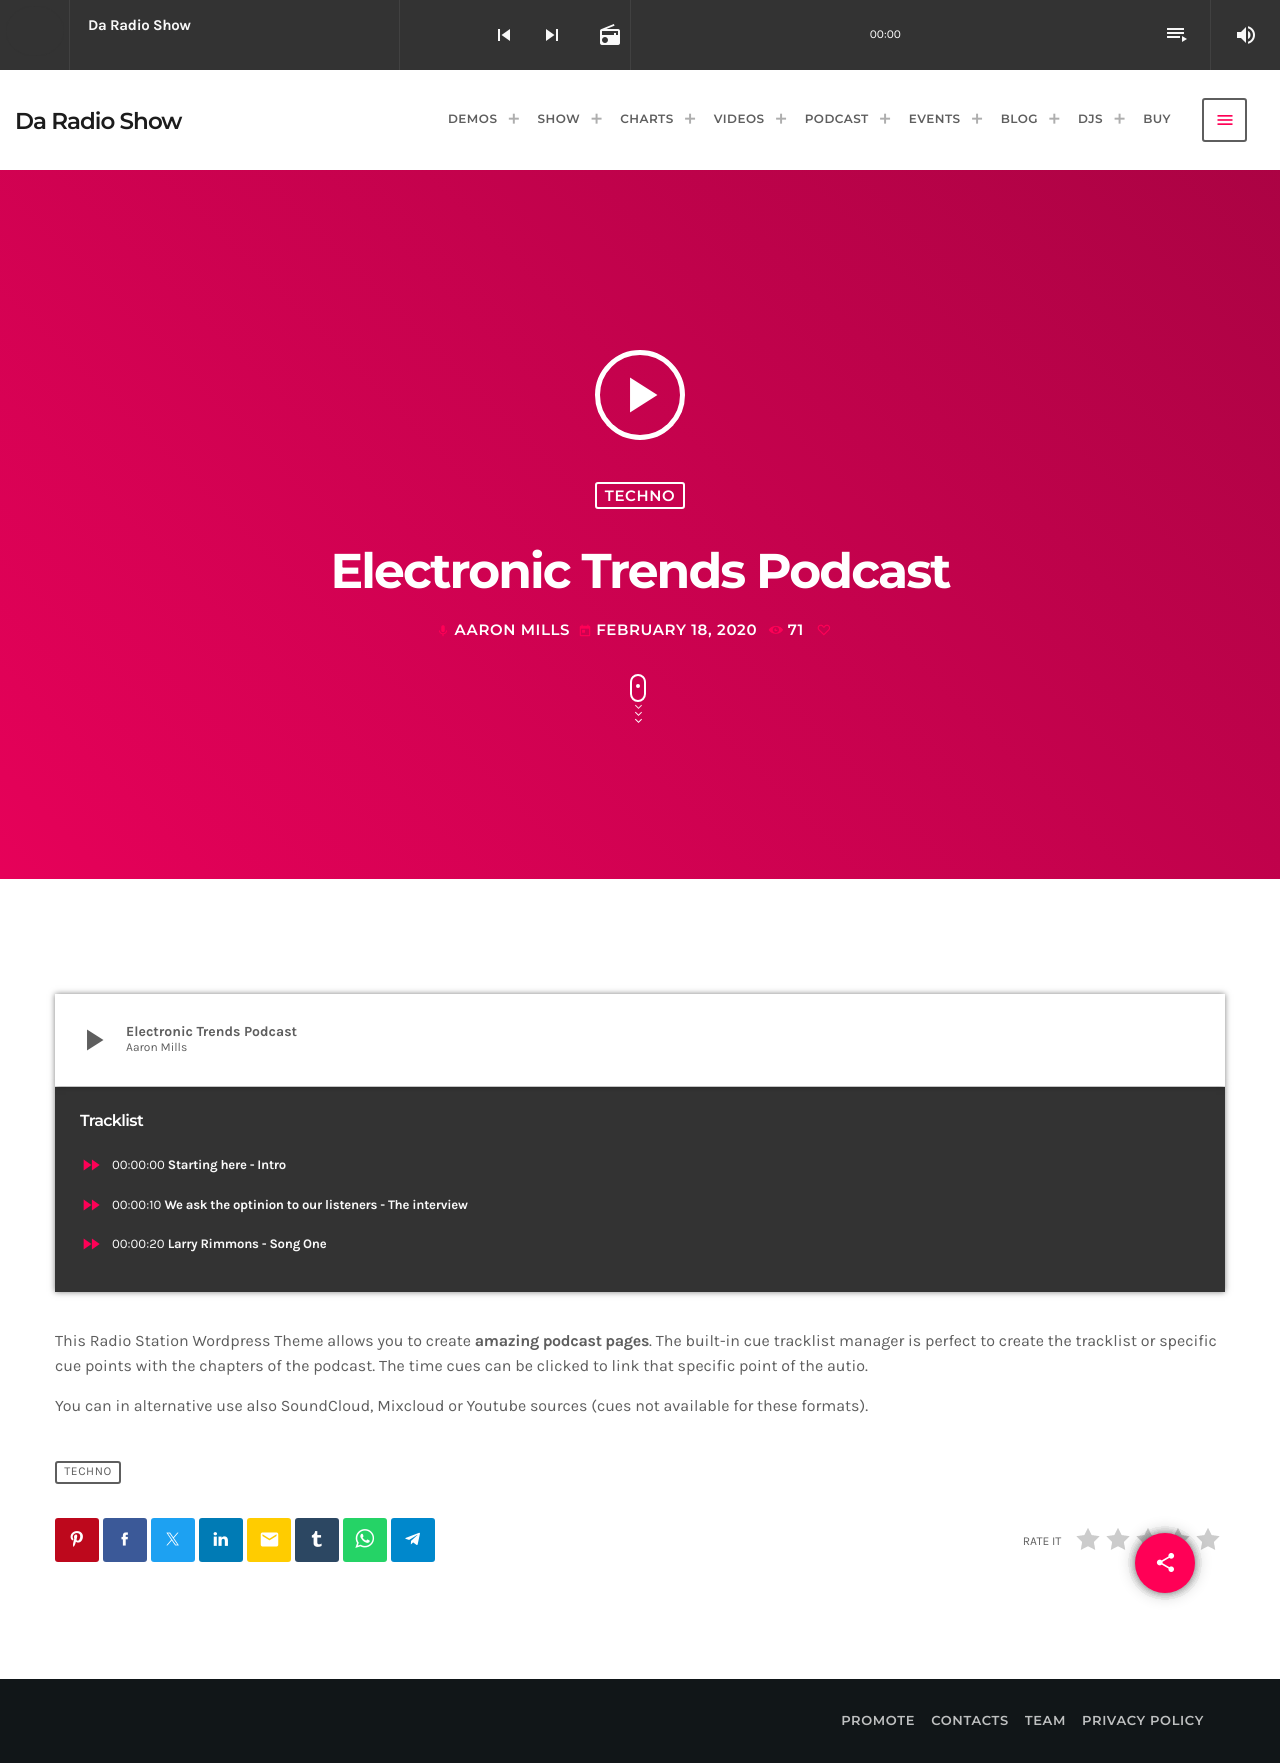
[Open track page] (608, 35)
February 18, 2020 (670, 630)
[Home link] (98, 120)
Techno (640, 495)
